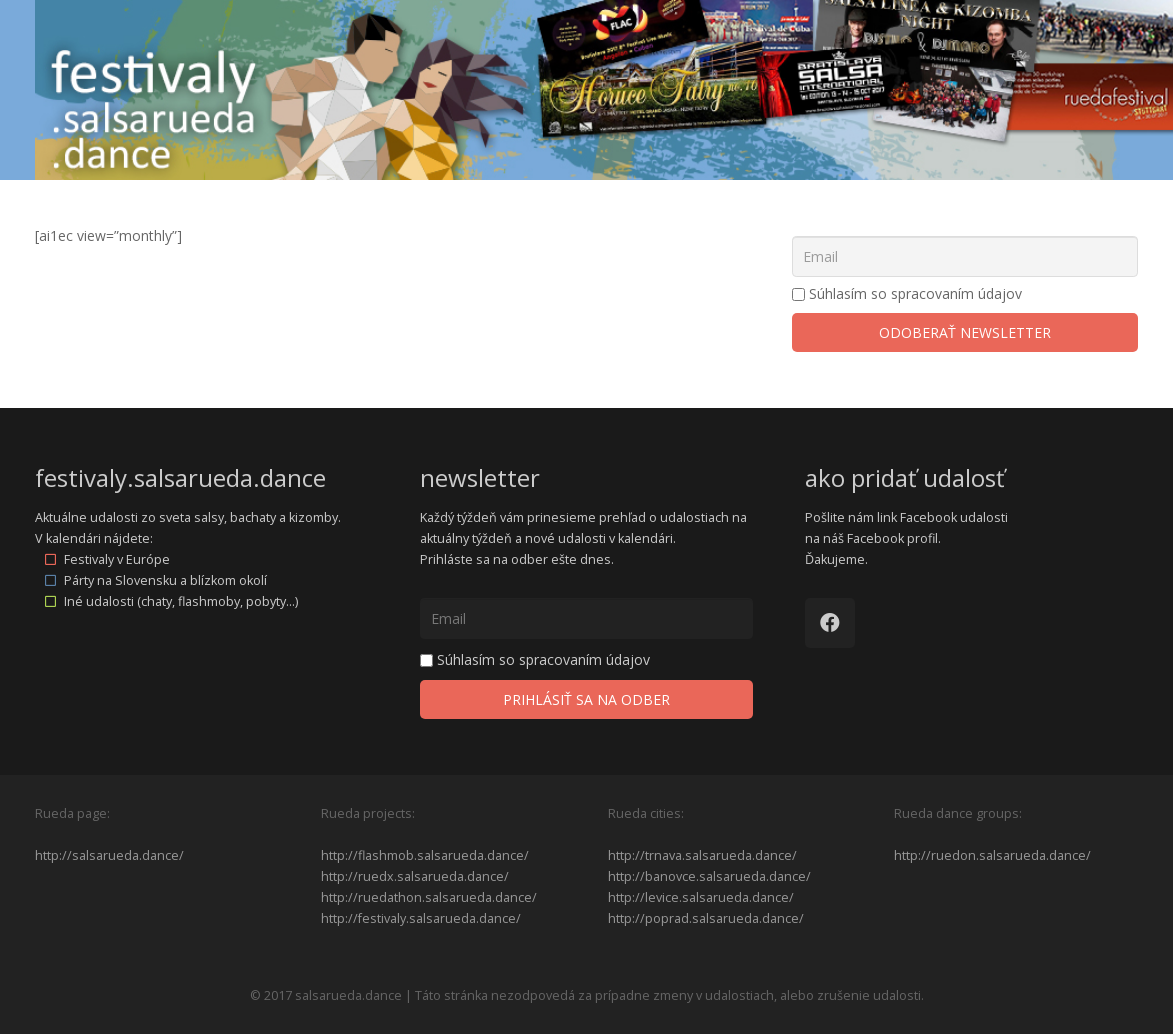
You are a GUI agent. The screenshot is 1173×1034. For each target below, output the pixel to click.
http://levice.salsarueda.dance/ (701, 897)
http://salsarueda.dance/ (109, 855)
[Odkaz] (604, 90)
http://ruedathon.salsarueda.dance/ (429, 897)
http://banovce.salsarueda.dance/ (709, 876)
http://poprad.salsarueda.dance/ (706, 918)
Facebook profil (892, 538)
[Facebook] (830, 623)
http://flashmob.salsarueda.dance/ (425, 855)
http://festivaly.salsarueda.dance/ (421, 918)
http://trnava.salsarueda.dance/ (702, 855)
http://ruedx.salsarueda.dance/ (415, 876)
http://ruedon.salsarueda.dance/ (992, 855)
